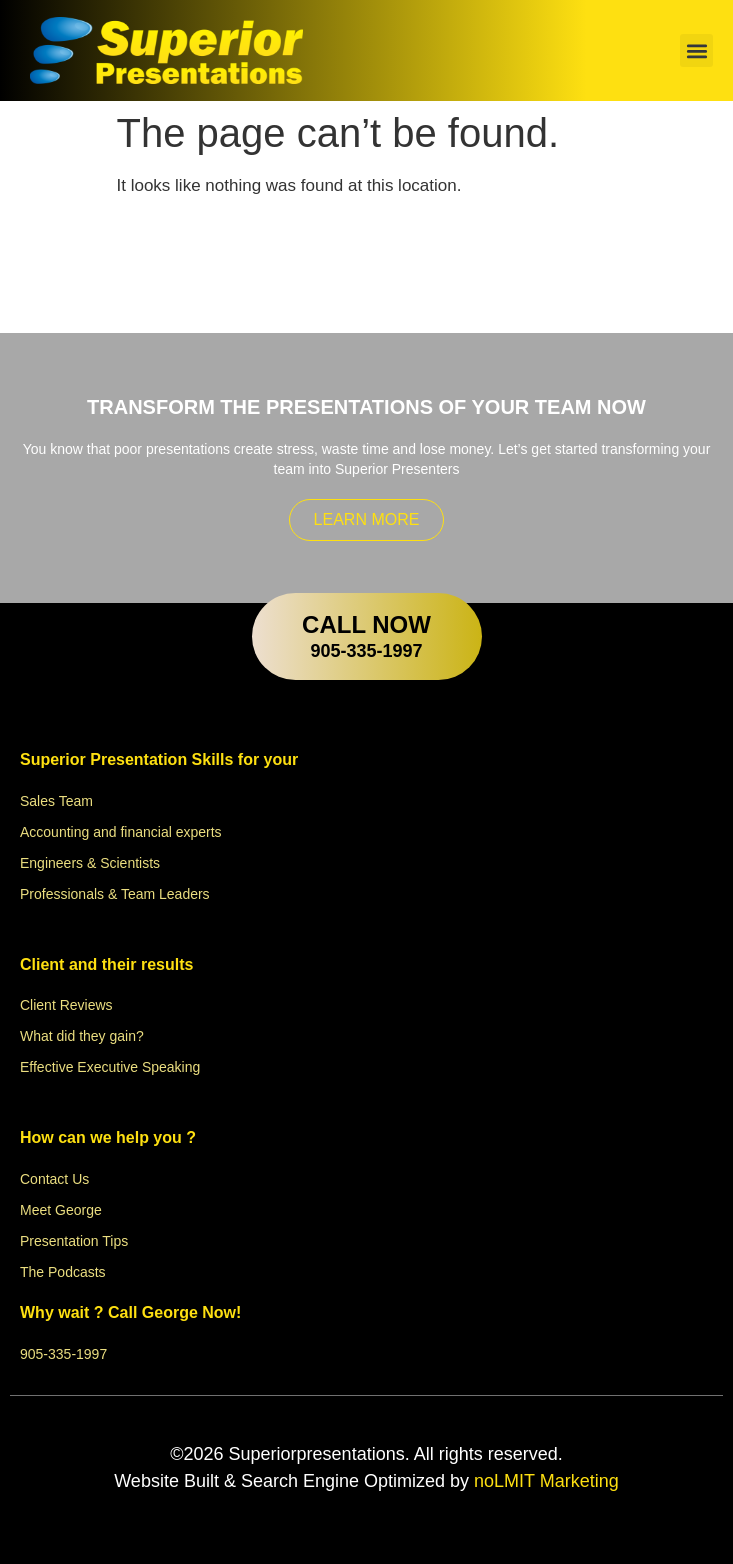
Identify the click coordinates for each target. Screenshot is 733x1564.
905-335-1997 (366, 651)
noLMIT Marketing (544, 1481)
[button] (696, 50)
